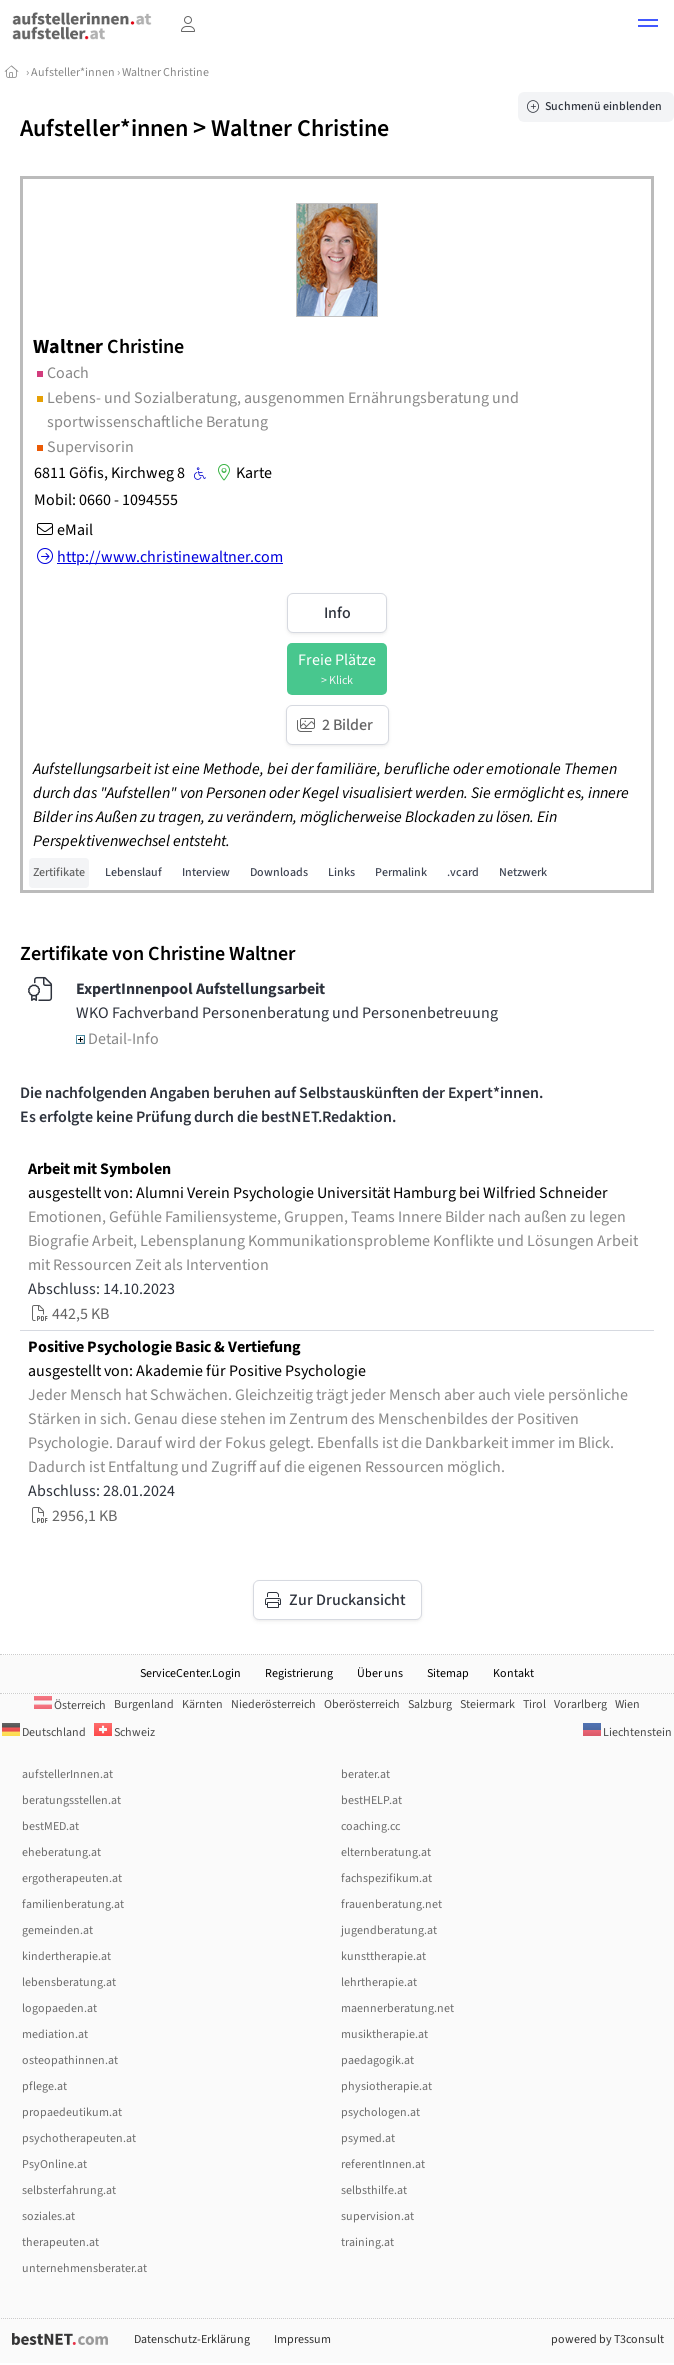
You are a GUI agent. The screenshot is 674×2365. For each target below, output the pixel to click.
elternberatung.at (386, 1852)
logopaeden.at (59, 2008)
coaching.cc (370, 1826)
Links (341, 872)
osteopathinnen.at (70, 2060)
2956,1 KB (72, 1516)
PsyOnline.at (54, 2164)
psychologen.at (380, 2112)
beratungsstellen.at (71, 1800)
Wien (627, 1704)
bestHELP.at (371, 1800)
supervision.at (377, 2216)
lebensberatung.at (69, 1982)
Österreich (70, 1705)
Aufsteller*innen (73, 72)
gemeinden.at (57, 1930)
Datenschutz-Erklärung (192, 2339)
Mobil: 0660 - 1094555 (106, 500)
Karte (242, 473)
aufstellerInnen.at (67, 1774)
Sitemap (448, 1673)
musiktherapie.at (384, 2034)
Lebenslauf (133, 872)
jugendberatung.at (389, 1930)
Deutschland (44, 1732)
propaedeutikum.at (72, 2112)
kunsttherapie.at (383, 1956)
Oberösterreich (362, 1704)
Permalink (401, 872)
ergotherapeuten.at (72, 1878)
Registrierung (299, 1673)
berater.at (365, 1774)
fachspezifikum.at (386, 1878)
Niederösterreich (273, 1704)
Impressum (302, 2339)
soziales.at (48, 2216)
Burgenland (144, 1704)
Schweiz (124, 1732)
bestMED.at (50, 1826)
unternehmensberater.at (84, 2268)
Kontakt (513, 1673)
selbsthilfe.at (374, 2190)
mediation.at (55, 2034)
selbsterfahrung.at (69, 2190)
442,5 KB (68, 1314)
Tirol (534, 1704)
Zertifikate (59, 872)
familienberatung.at (73, 1904)
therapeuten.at (60, 2242)
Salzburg (430, 1704)
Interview (206, 872)
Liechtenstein (627, 1732)
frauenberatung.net (391, 1904)
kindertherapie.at (66, 1956)
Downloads (279, 872)
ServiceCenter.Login (190, 1673)
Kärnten (202, 1704)
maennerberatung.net (397, 2008)
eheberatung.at (61, 1852)
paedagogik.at (377, 2060)
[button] (648, 26)
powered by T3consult (607, 2339)
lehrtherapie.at (379, 1982)
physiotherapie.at (386, 2086)
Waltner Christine (165, 72)
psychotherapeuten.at (79, 2138)
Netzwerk (523, 872)
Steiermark (487, 1704)
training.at (367, 2242)
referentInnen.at (383, 2164)
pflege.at (44, 2086)
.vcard (463, 872)
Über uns (380, 1673)
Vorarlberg (580, 1704)
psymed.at (368, 2138)
